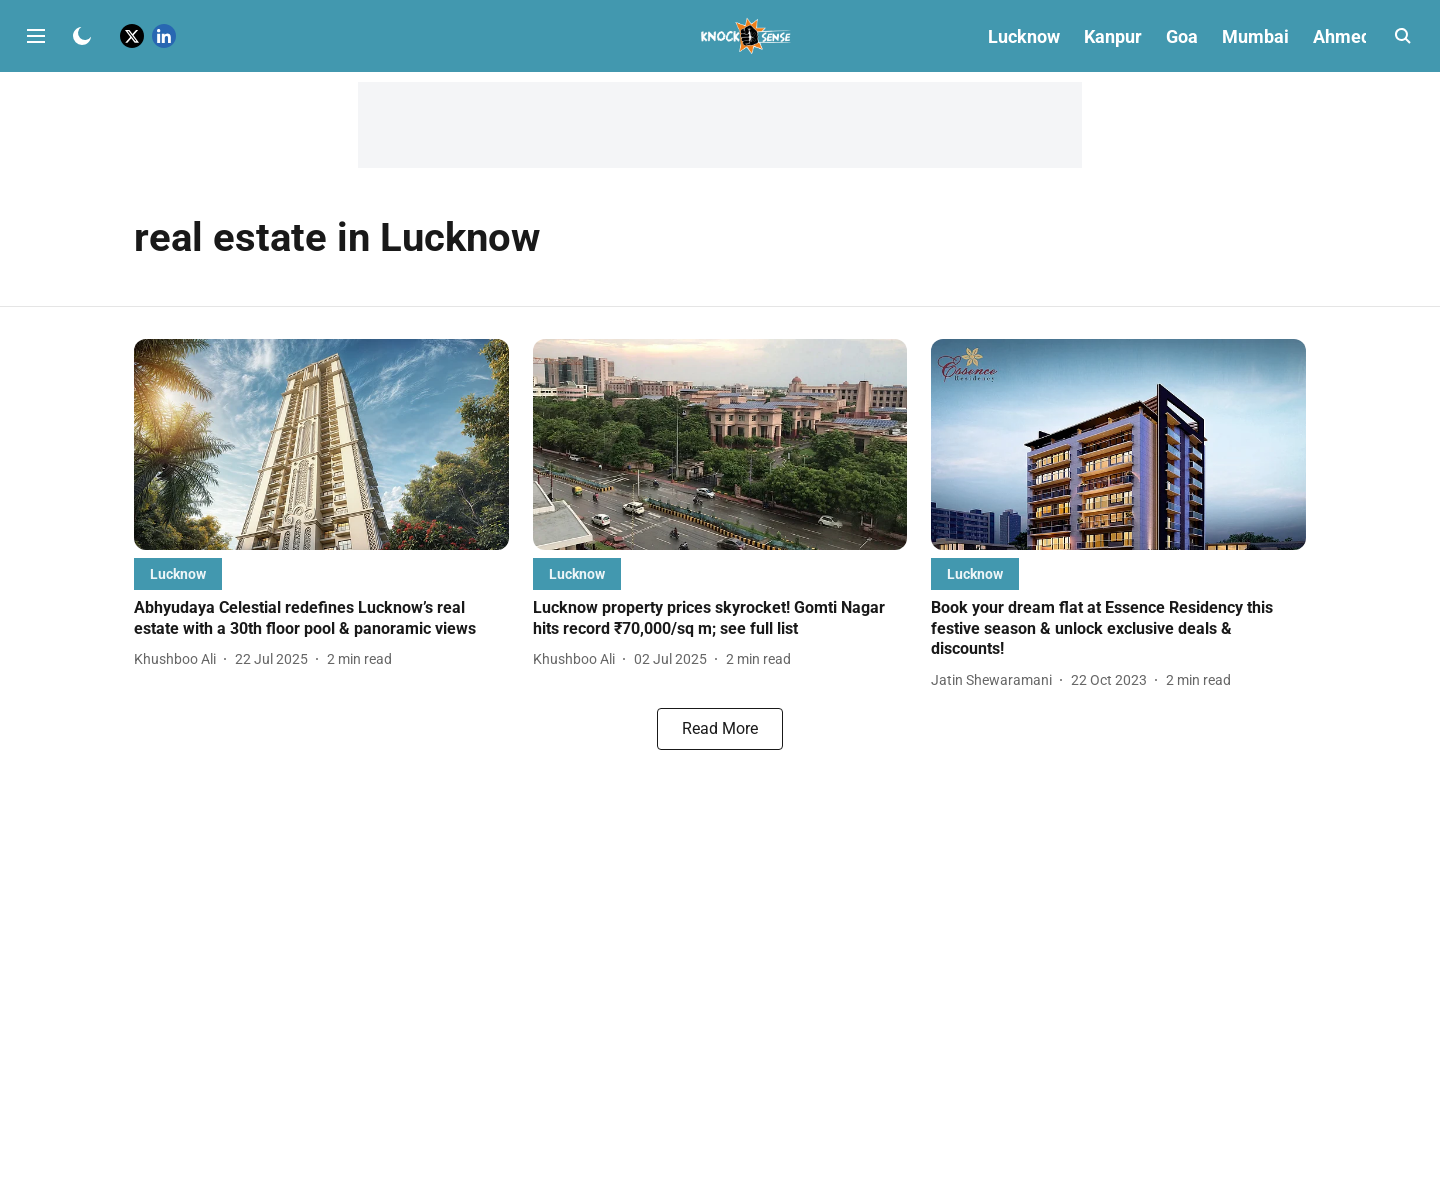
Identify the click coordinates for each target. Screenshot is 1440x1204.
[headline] (321, 619)
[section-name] (178, 573)
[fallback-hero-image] (321, 444)
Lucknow (1024, 36)
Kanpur (1113, 36)
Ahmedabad (1362, 36)
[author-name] (179, 659)
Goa (1182, 36)
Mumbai (1255, 36)
